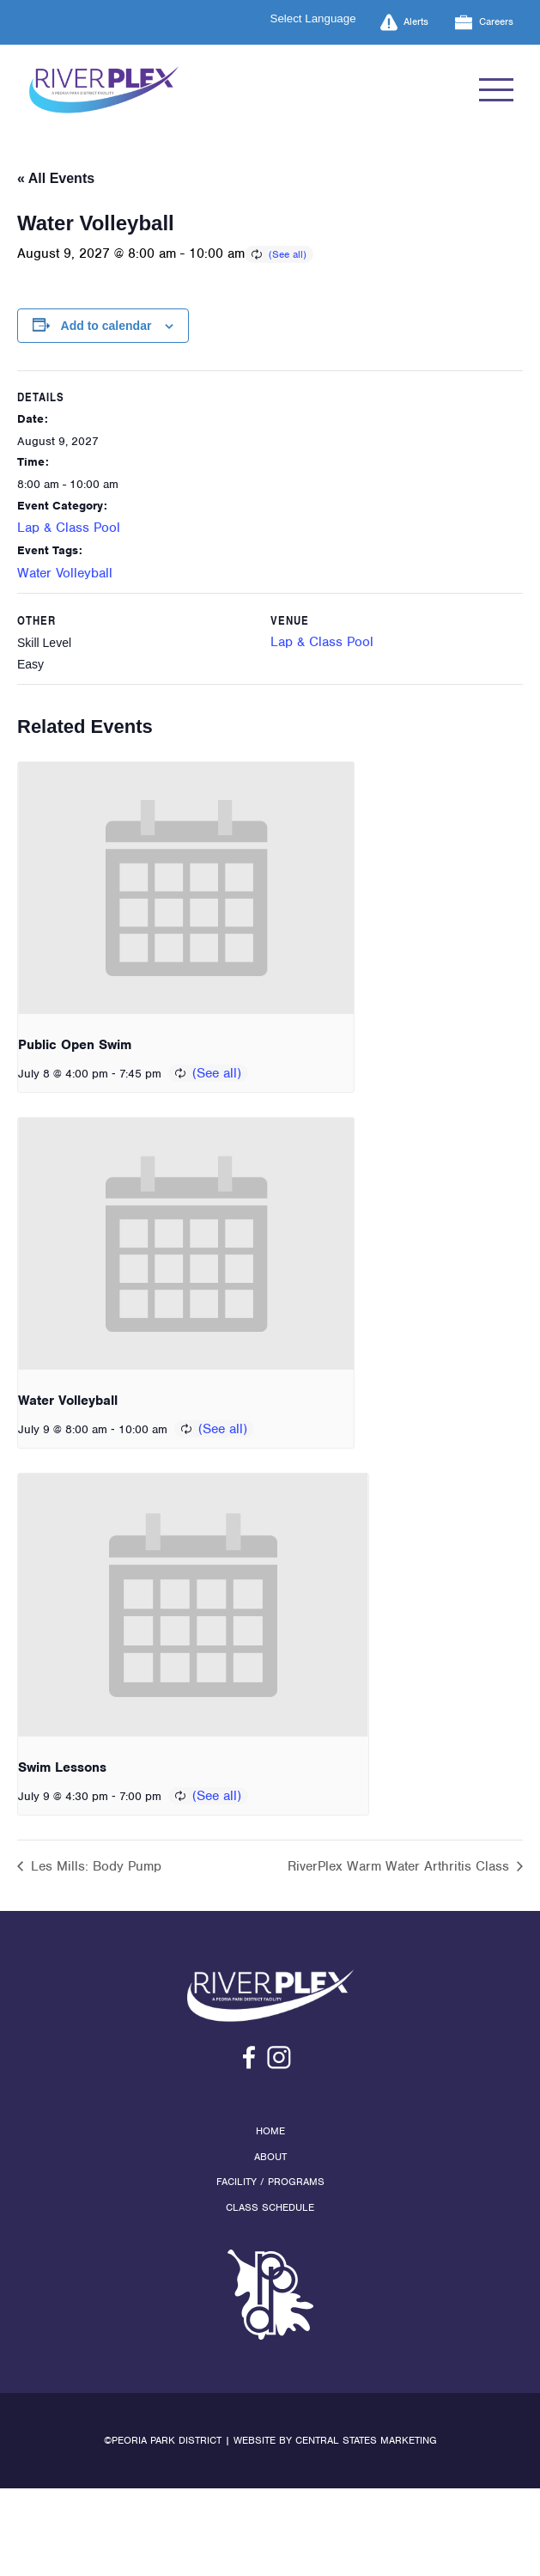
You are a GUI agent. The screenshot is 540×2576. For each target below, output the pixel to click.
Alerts (404, 22)
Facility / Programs (270, 2181)
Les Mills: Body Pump (94, 1866)
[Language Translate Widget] (323, 18)
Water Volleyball (64, 573)
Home (270, 2131)
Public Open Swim (74, 1044)
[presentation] (186, 888)
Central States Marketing (366, 2440)
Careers (484, 22)
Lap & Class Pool (68, 527)
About (270, 2157)
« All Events (55, 178)
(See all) (287, 254)
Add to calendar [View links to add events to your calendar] (106, 326)
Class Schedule (270, 2207)
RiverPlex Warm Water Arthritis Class (400, 1866)
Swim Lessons (62, 1767)
